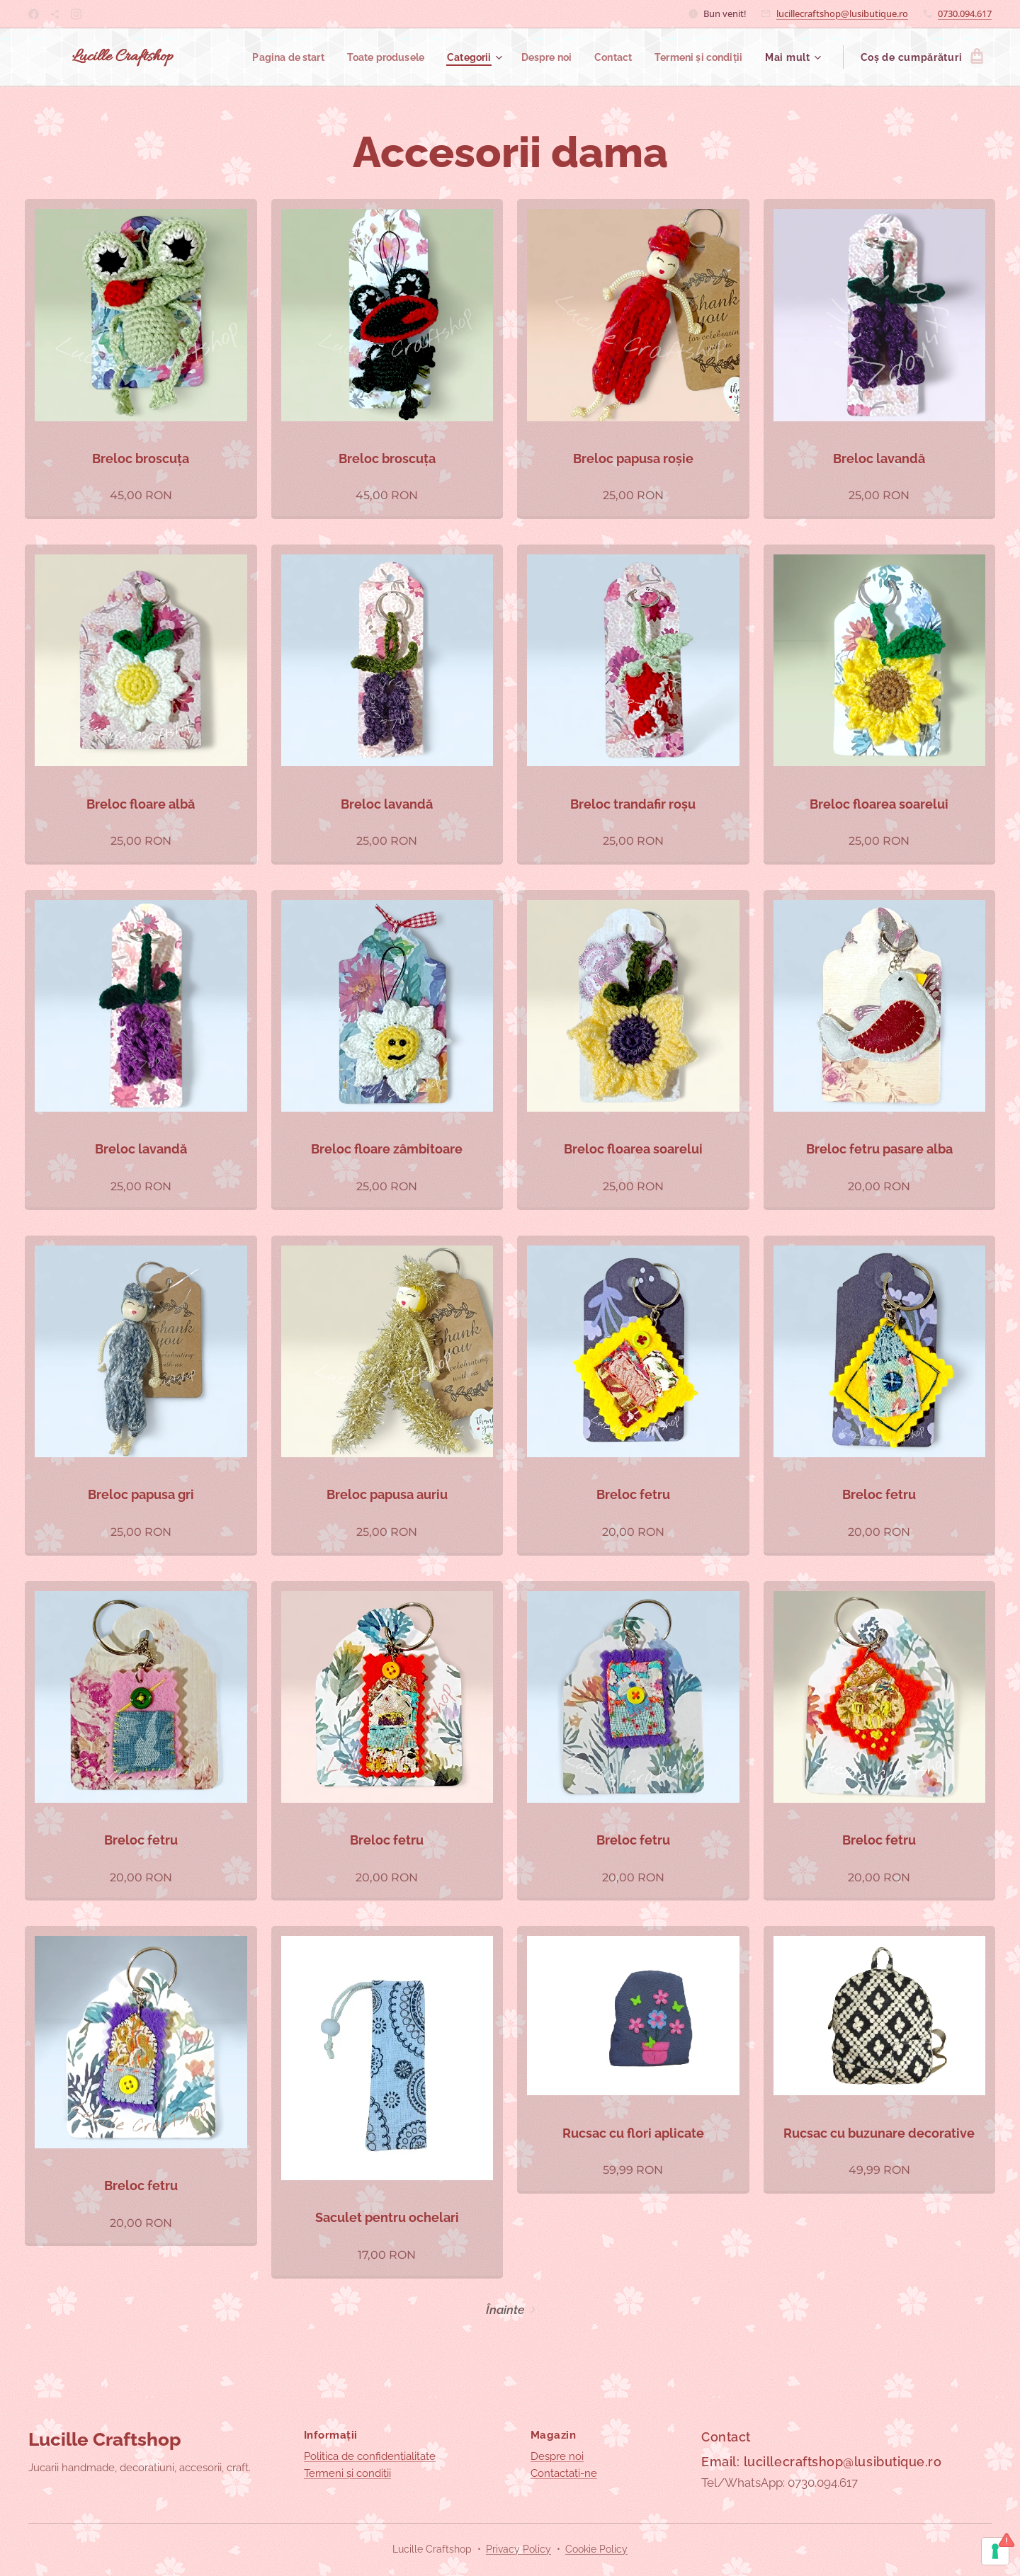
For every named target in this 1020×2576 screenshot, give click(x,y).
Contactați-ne (564, 2473)
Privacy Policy (518, 2549)
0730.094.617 (965, 13)
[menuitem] (266, 57)
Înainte (505, 2310)
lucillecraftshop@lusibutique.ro (842, 13)
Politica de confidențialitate (370, 2456)
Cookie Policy (596, 2549)
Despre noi (557, 2456)
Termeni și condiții (347, 2473)
